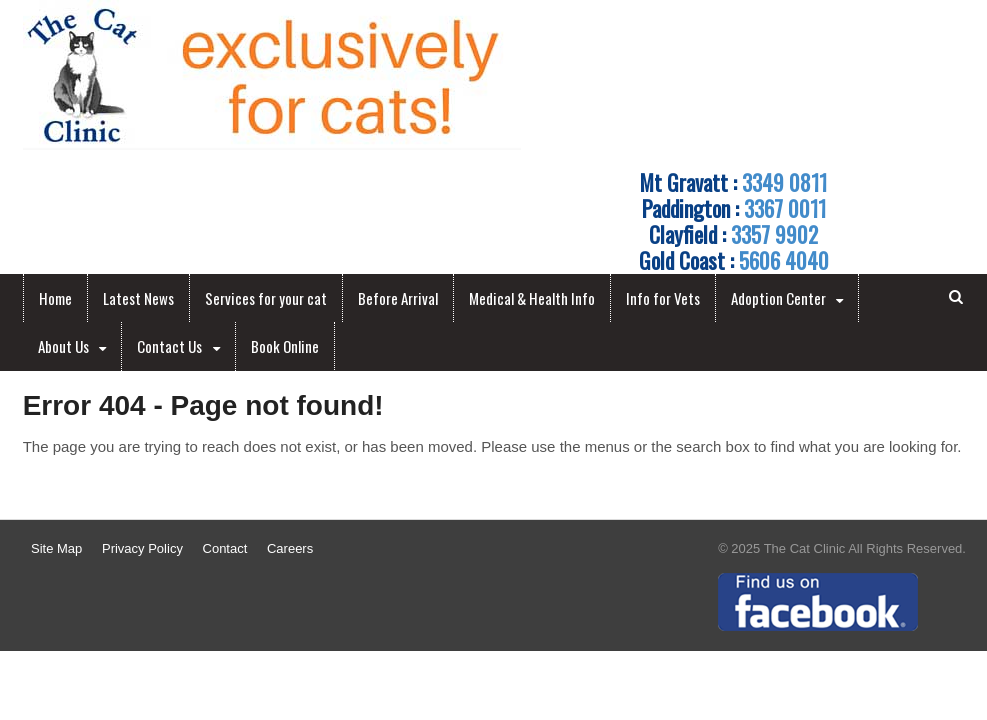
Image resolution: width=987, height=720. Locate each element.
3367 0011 (785, 208)
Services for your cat (266, 298)
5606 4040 (784, 260)
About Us (63, 346)
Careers (290, 548)
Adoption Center (778, 298)
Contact (225, 548)
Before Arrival (398, 298)
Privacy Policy (142, 548)
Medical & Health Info (532, 298)
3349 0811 (784, 182)
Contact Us (169, 346)
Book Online (285, 346)
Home (55, 298)
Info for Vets (663, 298)
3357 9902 (774, 234)
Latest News (138, 298)
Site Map (56, 548)
